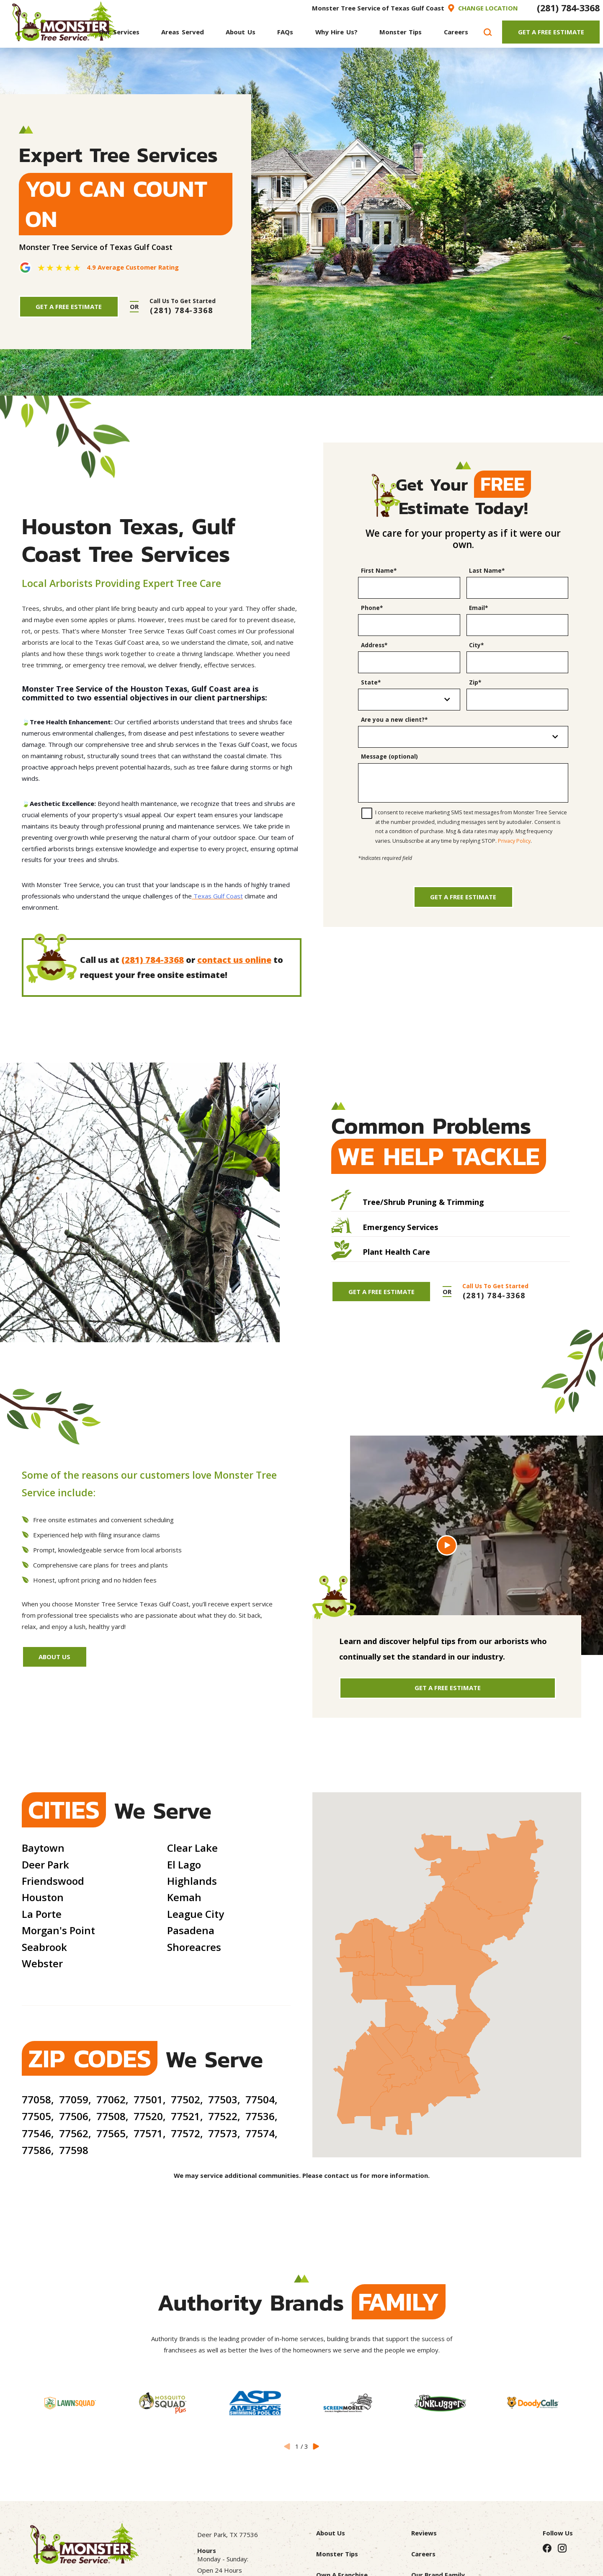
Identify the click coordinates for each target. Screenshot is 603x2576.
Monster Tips (337, 2554)
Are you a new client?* (394, 719)
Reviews (424, 2533)
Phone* (372, 608)
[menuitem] (119, 32)
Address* (374, 645)
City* (476, 645)
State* (371, 682)
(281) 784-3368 (568, 8)
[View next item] (316, 2446)
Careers (423, 2554)
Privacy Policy (514, 840)
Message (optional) (389, 756)
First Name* (379, 570)
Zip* (475, 682)
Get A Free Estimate (551, 32)
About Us (54, 1656)
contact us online (234, 959)
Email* (478, 608)
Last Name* (487, 570)
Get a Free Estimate (463, 897)
